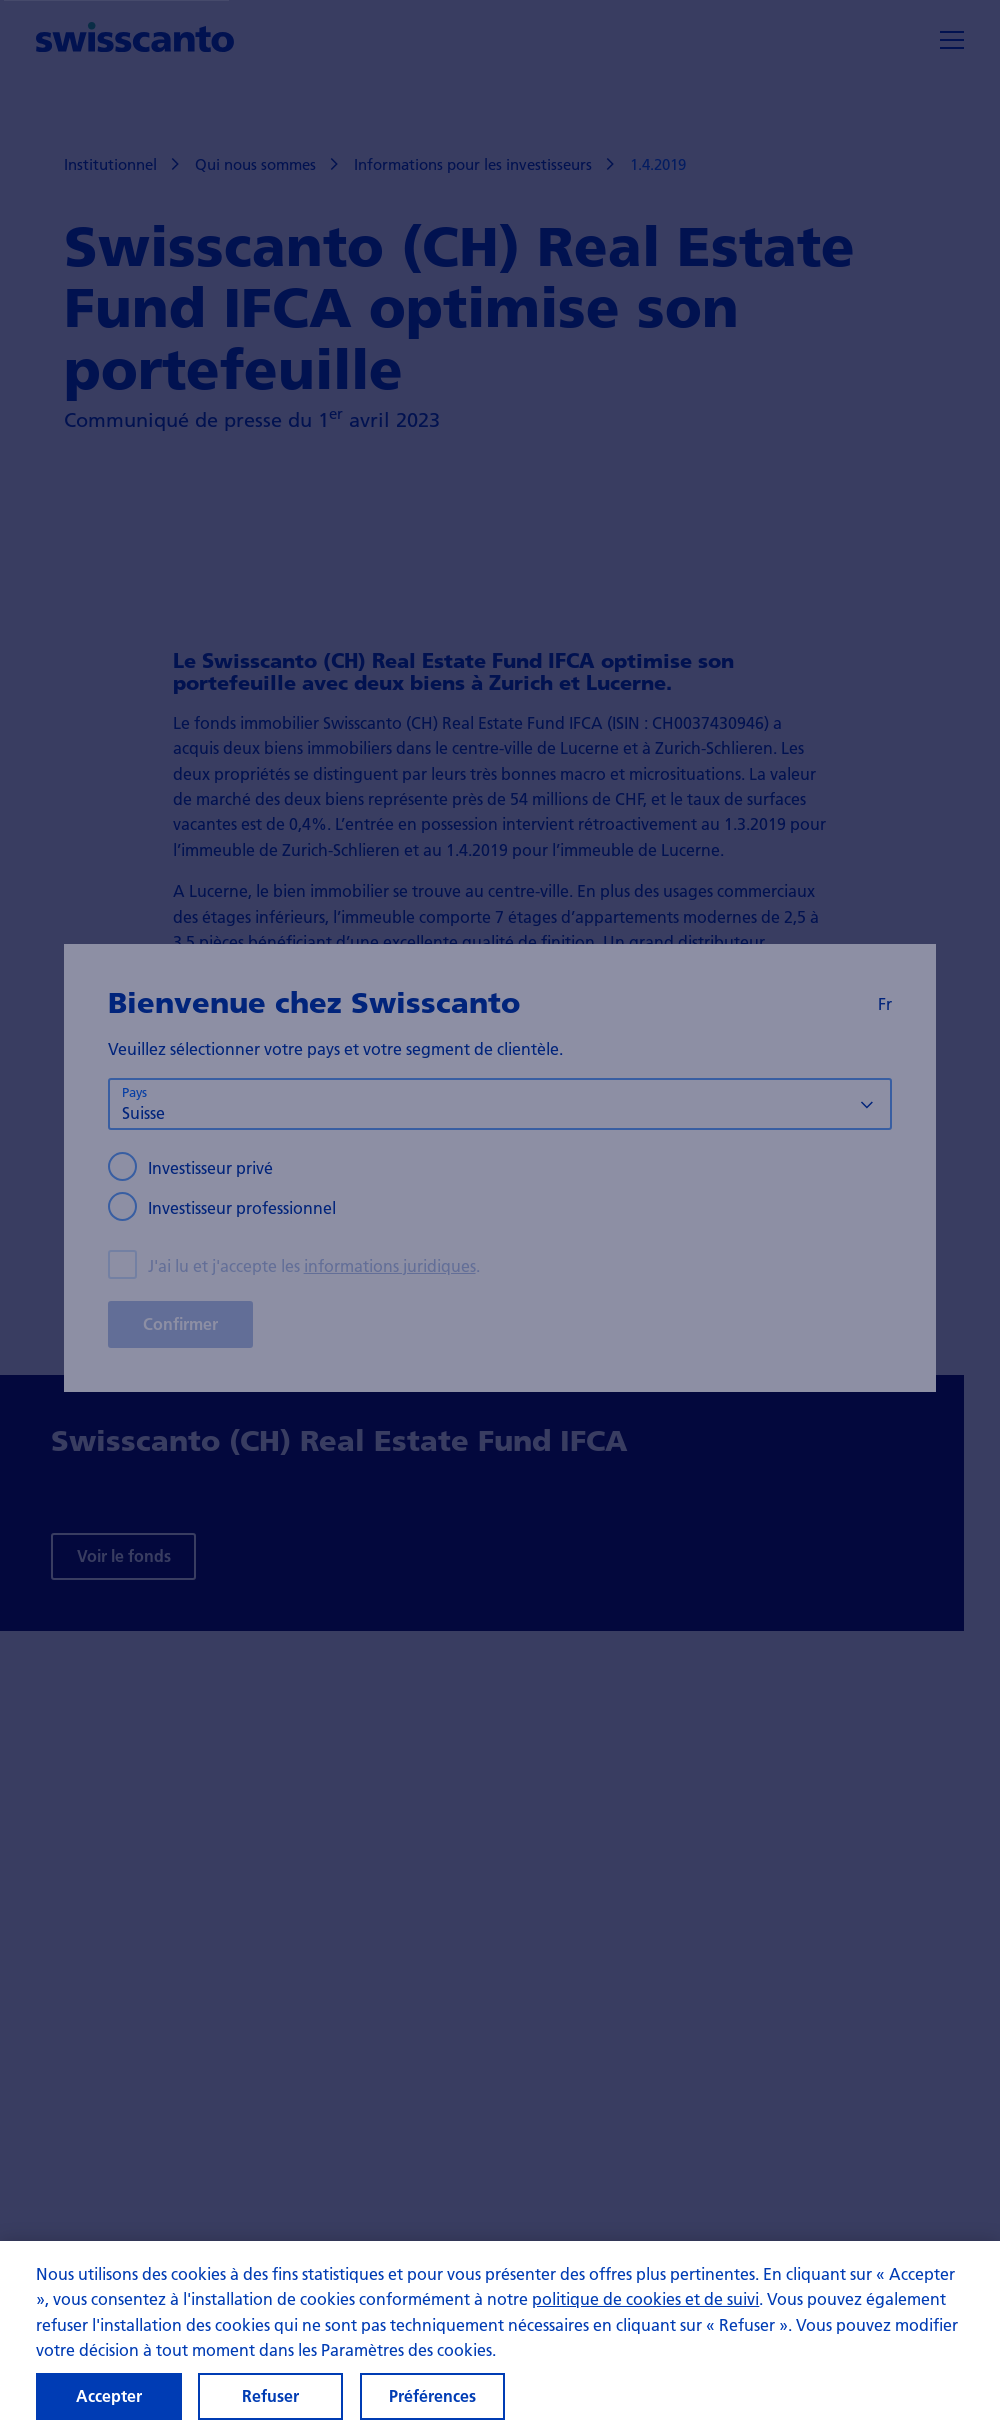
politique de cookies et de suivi (645, 2312)
